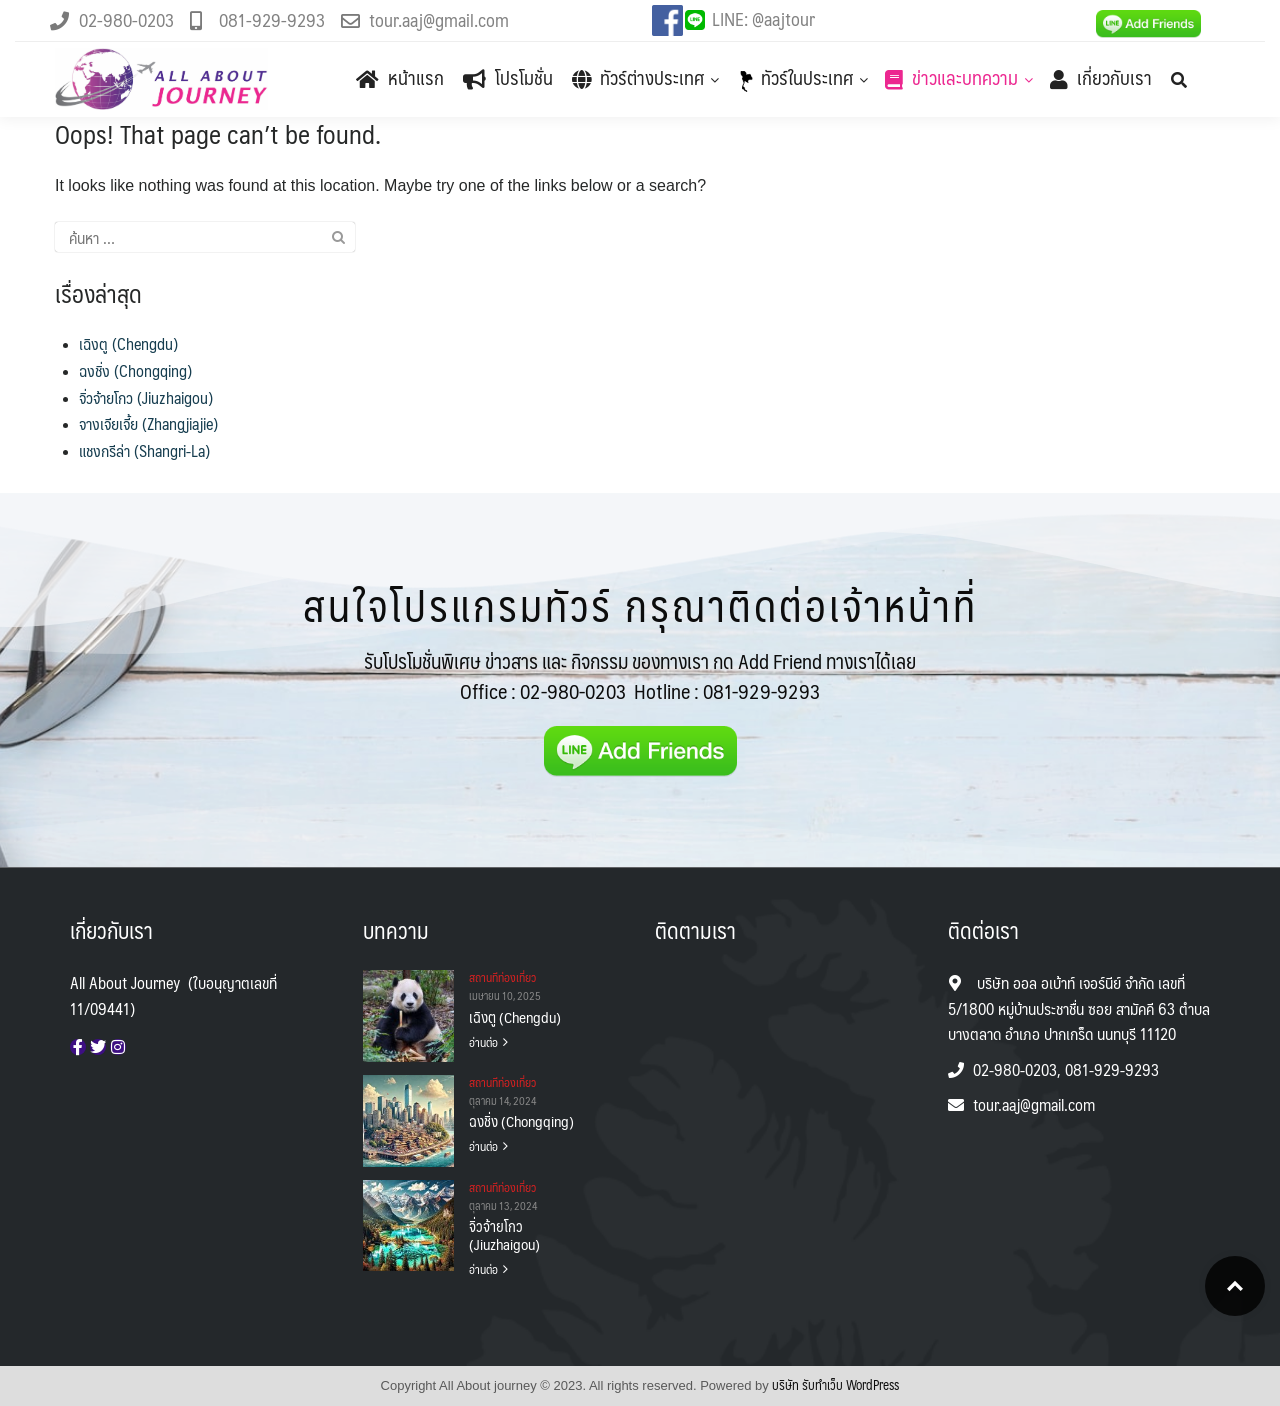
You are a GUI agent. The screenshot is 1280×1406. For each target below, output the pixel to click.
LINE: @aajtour (763, 18)
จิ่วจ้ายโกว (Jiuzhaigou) (146, 397)
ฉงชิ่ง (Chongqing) (135, 370)
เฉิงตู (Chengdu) (128, 343)
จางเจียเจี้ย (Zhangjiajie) (148, 423)
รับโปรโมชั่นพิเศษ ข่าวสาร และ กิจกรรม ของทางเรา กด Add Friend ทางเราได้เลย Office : (640, 676)
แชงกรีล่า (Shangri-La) (144, 450)
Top (1235, 1286)
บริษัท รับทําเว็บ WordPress (835, 1385)
